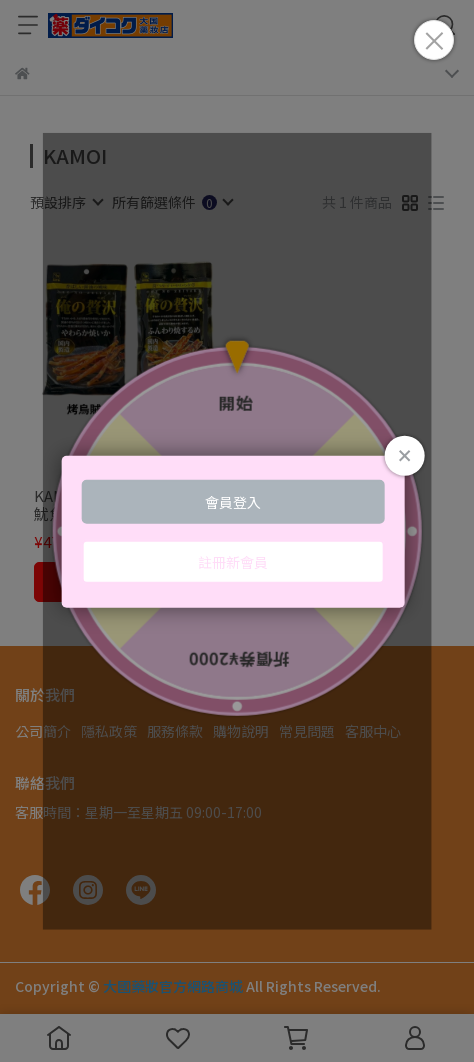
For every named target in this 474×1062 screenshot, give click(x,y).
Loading (237, 531)
